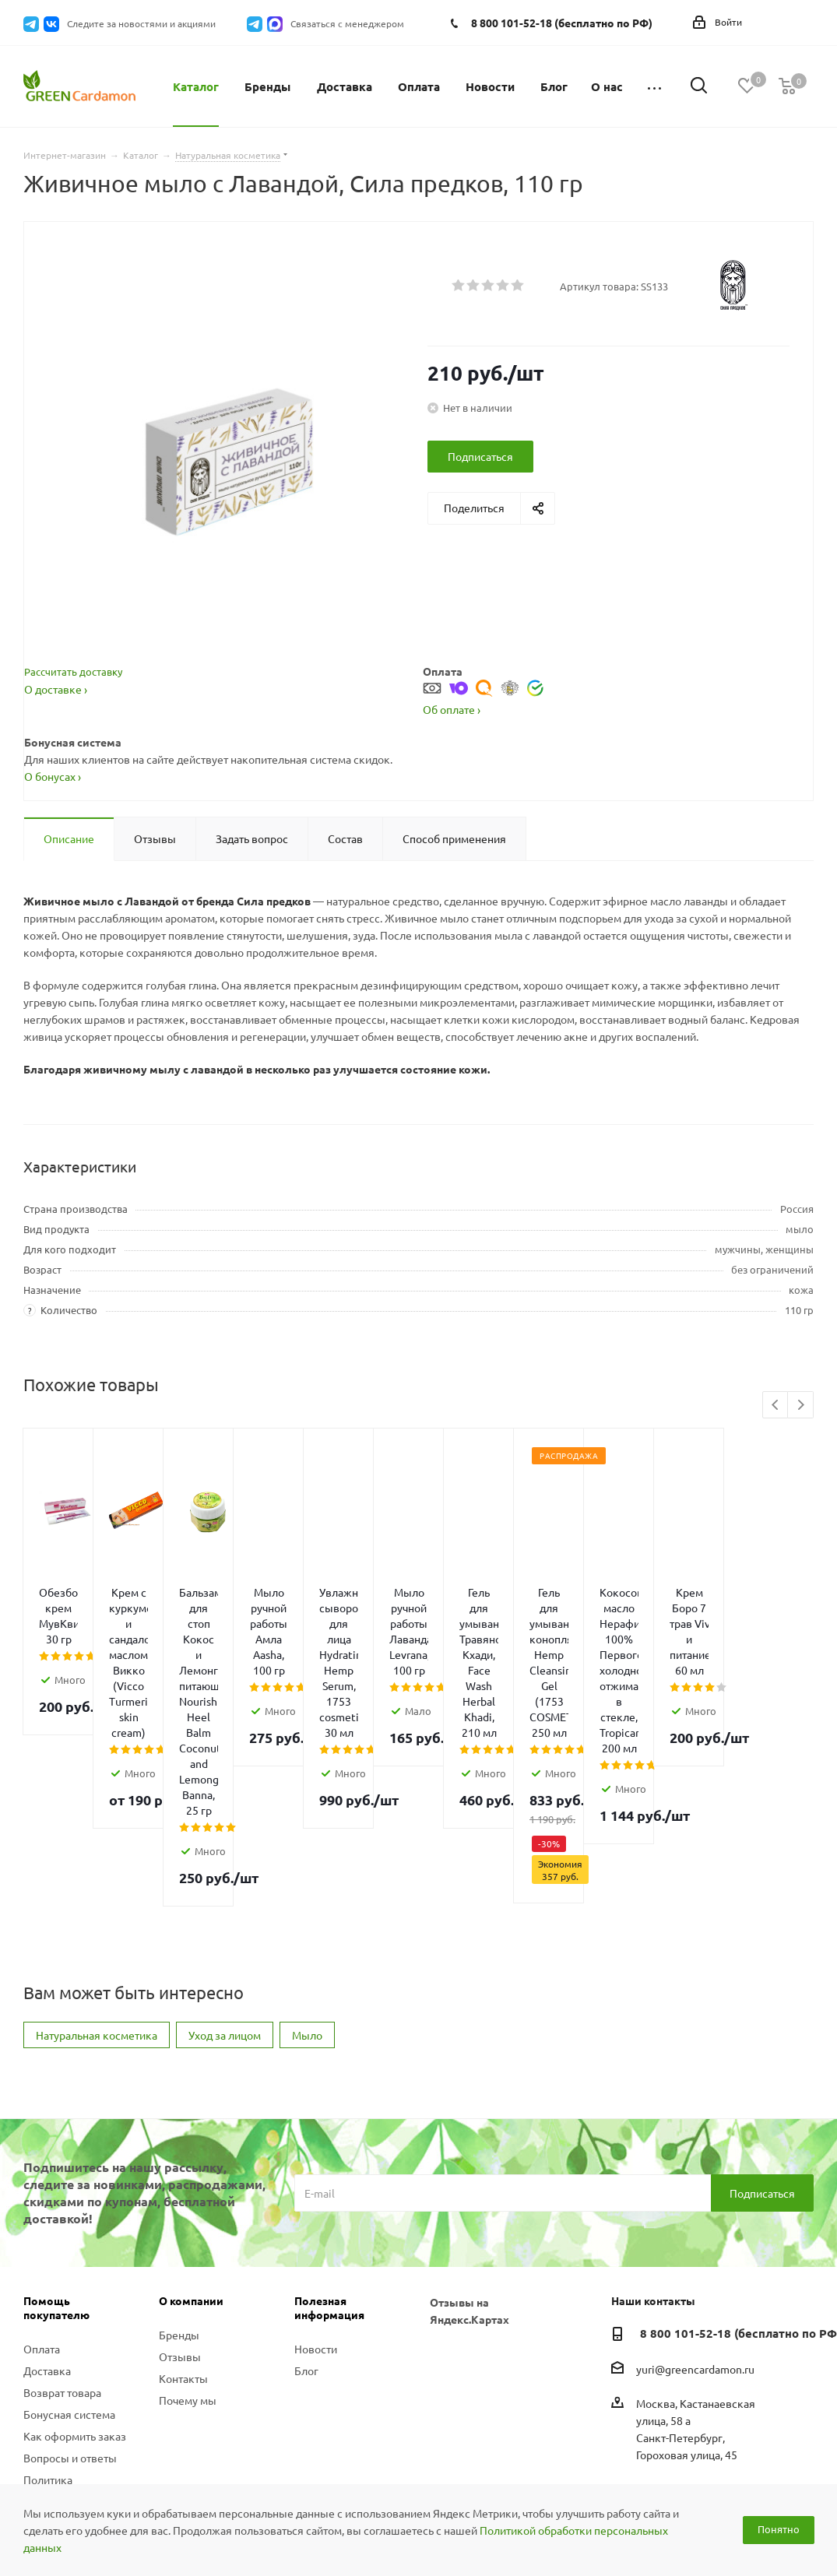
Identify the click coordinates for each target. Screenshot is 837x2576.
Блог (306, 2195)
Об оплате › (451, 709)
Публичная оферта (70, 2339)
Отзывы (180, 2181)
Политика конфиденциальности (78, 2311)
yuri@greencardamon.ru (695, 2193)
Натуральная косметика (96, 1859)
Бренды (179, 2159)
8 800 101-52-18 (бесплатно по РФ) (561, 23)
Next (801, 1405)
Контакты (183, 2202)
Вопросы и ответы (70, 2282)
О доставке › (55, 689)
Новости (315, 2173)
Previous (776, 1405)
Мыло (307, 1859)
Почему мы (187, 2224)
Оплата (41, 2173)
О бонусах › (52, 776)
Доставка (47, 2195)
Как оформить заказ (74, 2260)
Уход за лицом (224, 1859)
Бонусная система (69, 2238)
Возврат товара (62, 2216)
